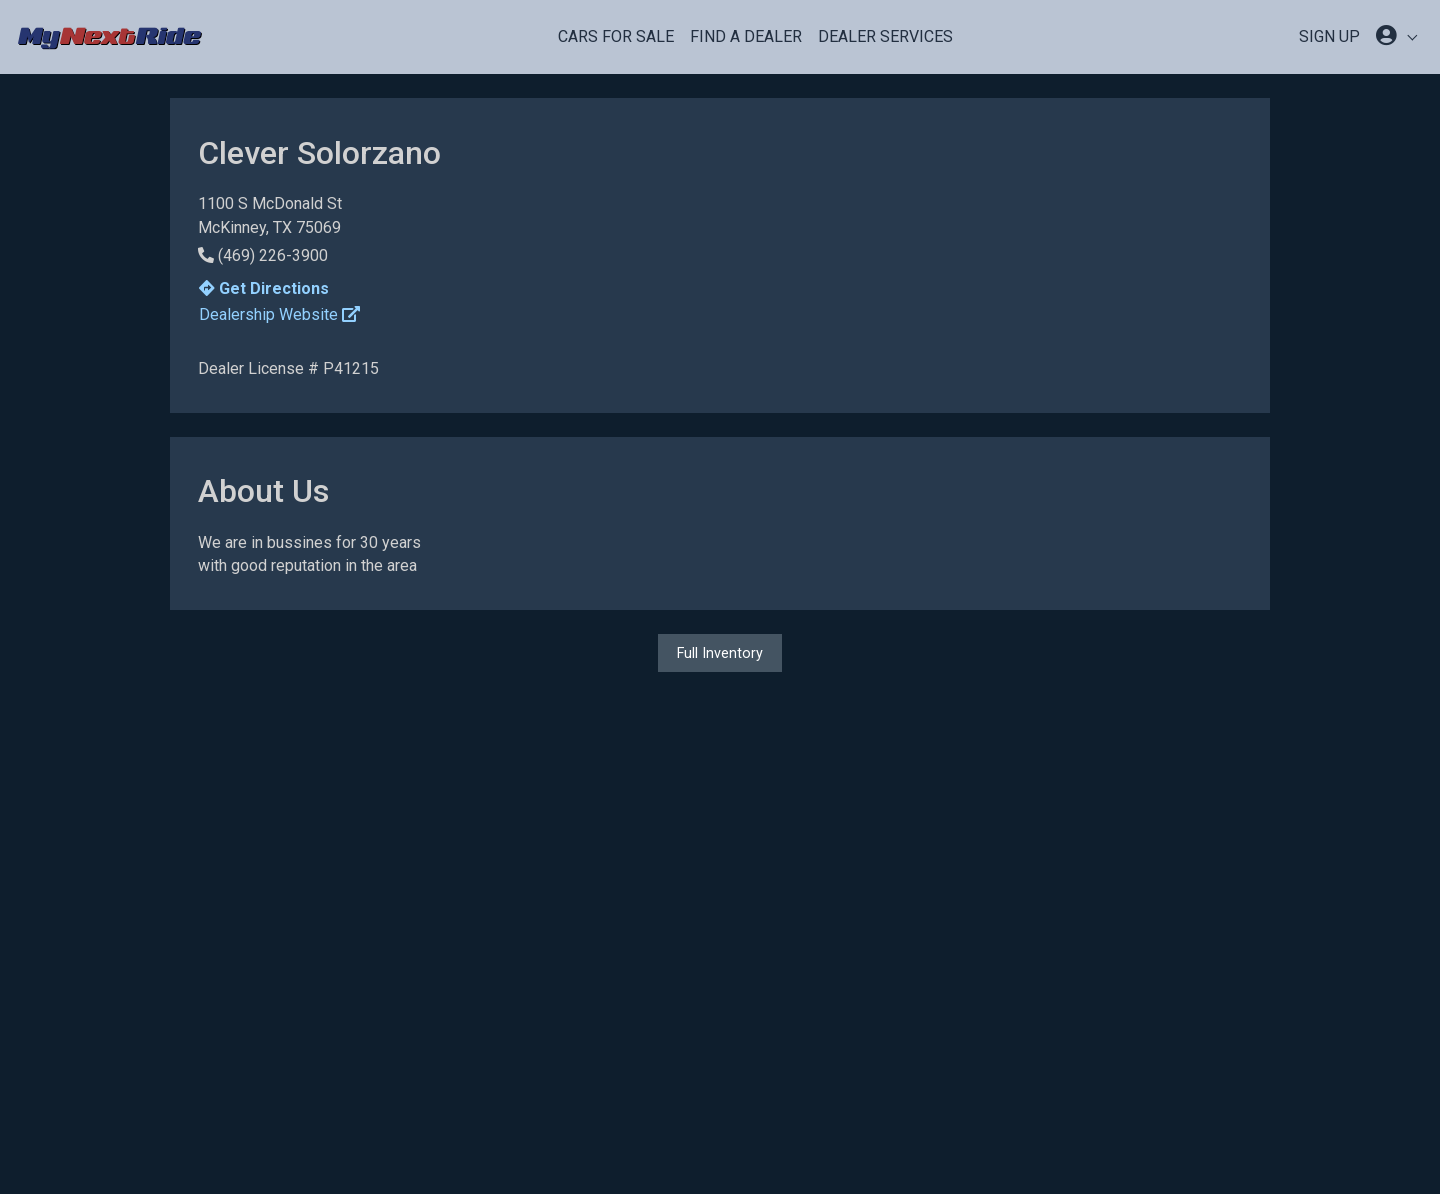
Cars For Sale (616, 36)
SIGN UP (1329, 36)
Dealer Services (885, 36)
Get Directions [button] (264, 288)
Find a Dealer (746, 36)
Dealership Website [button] (279, 314)
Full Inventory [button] (720, 653)
